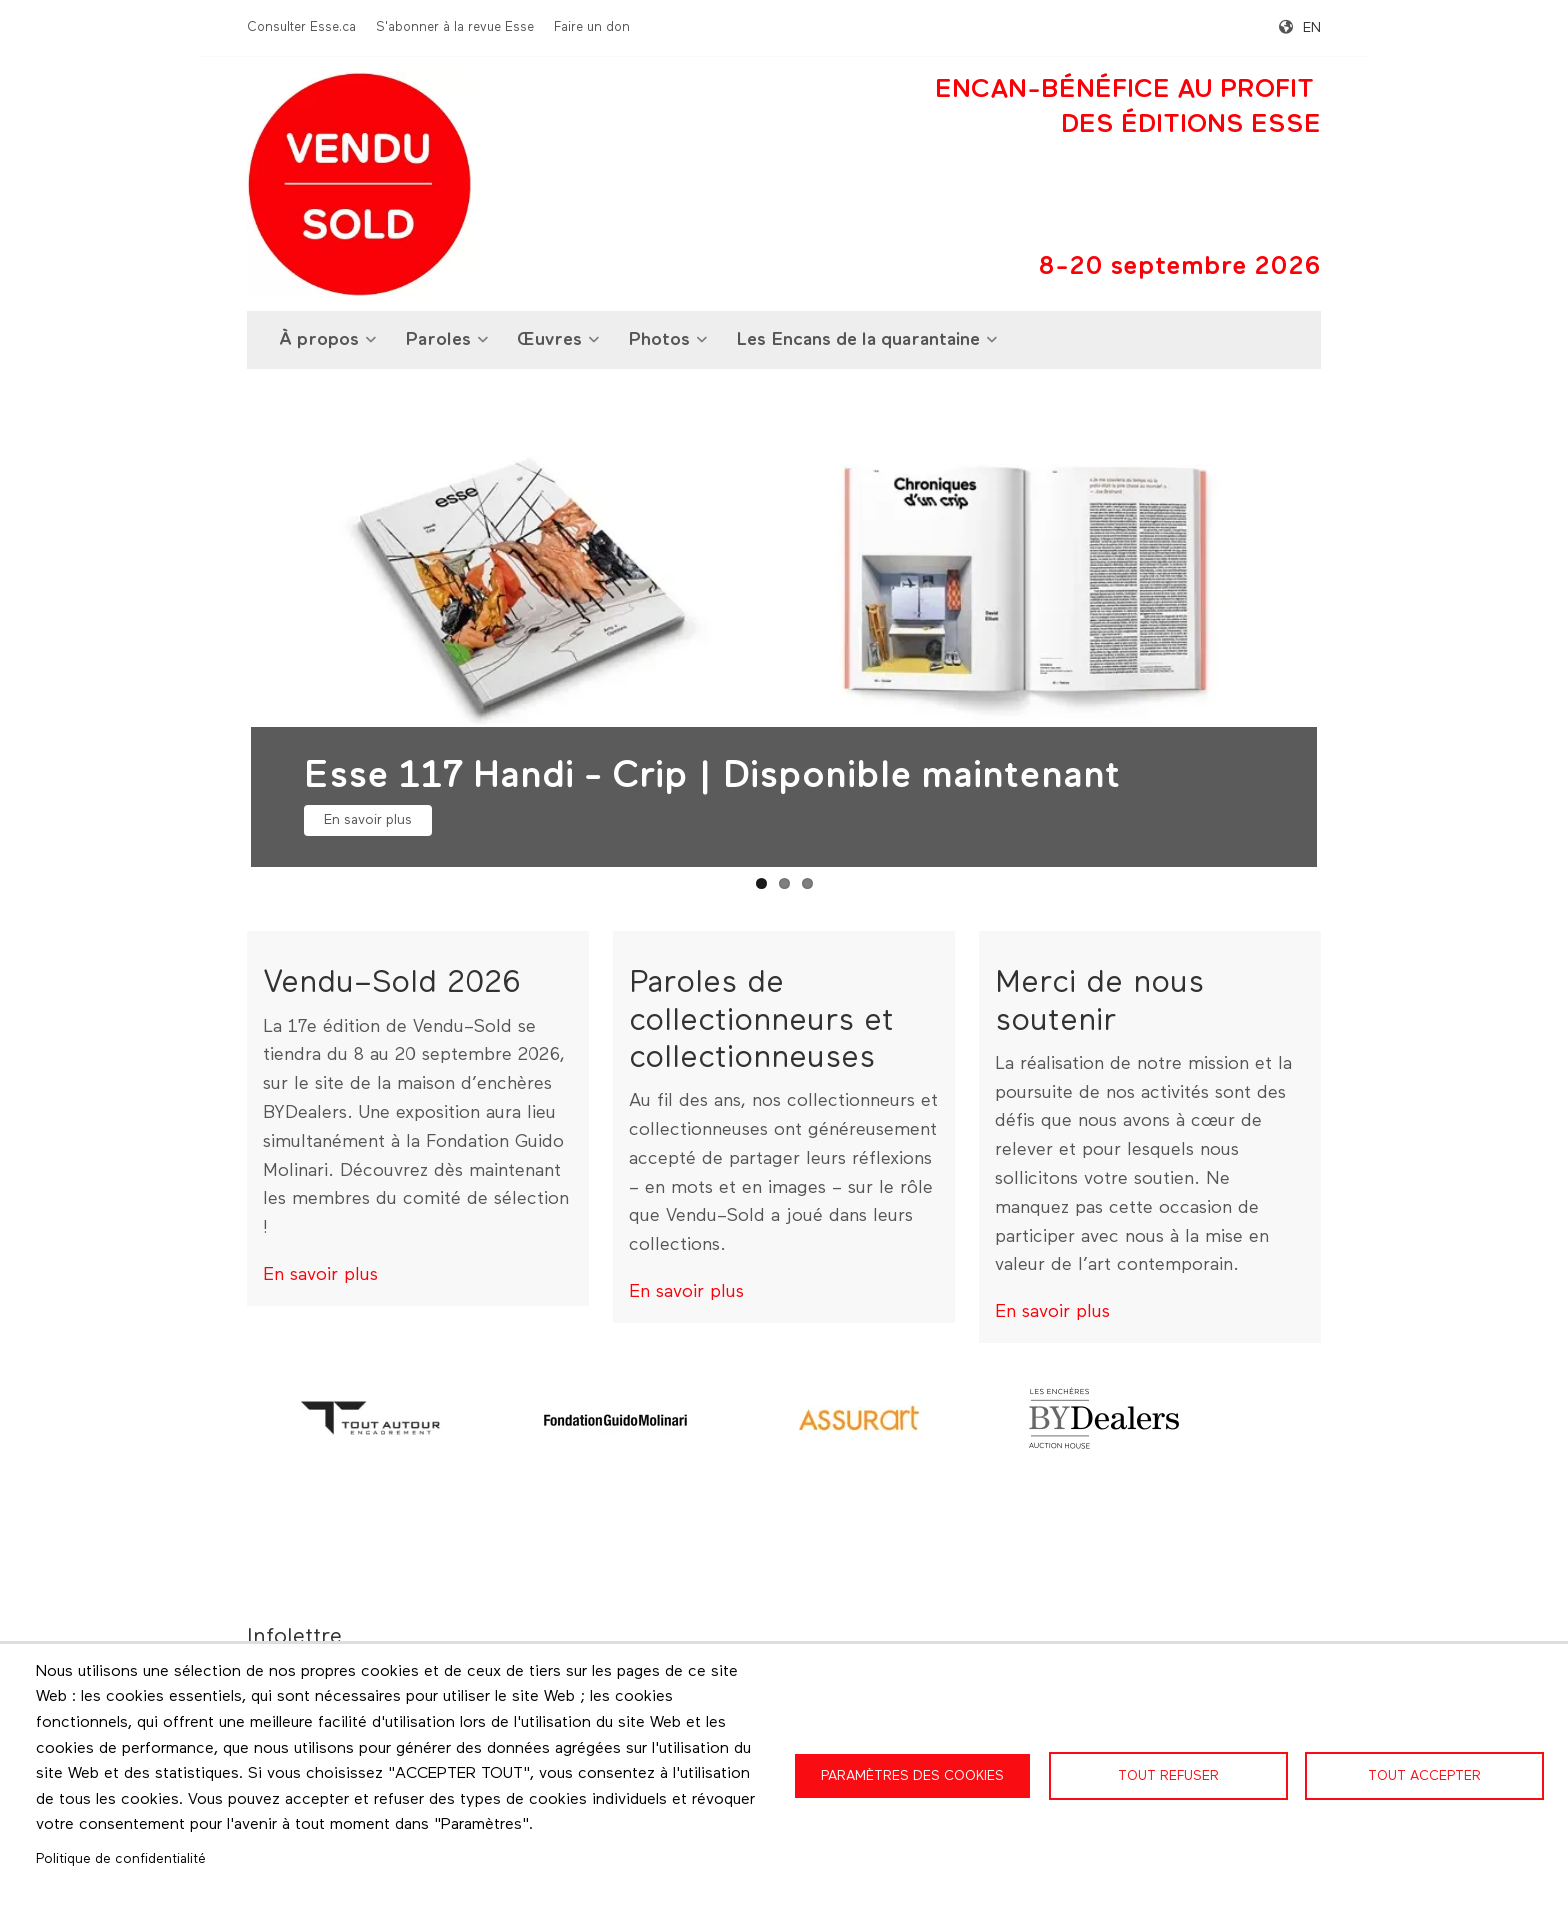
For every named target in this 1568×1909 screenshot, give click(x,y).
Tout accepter (1424, 1776)
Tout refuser (1168, 1776)
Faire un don (592, 27)
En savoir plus (368, 820)
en (1312, 28)
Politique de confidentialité (121, 1859)
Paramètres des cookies (912, 1776)
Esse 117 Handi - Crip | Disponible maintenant (712, 776)
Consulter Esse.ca (301, 27)
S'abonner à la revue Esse (455, 27)
